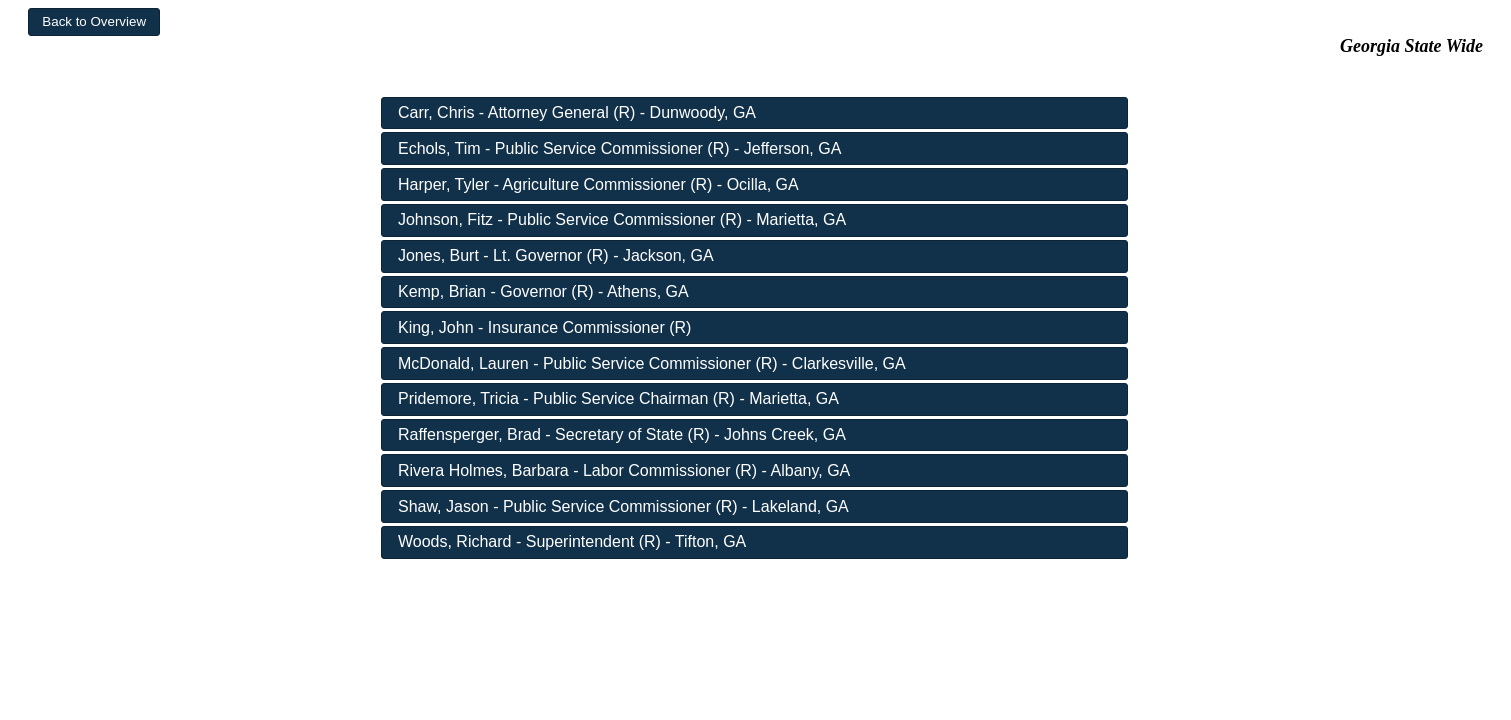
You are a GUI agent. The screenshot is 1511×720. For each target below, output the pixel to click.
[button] (94, 22)
